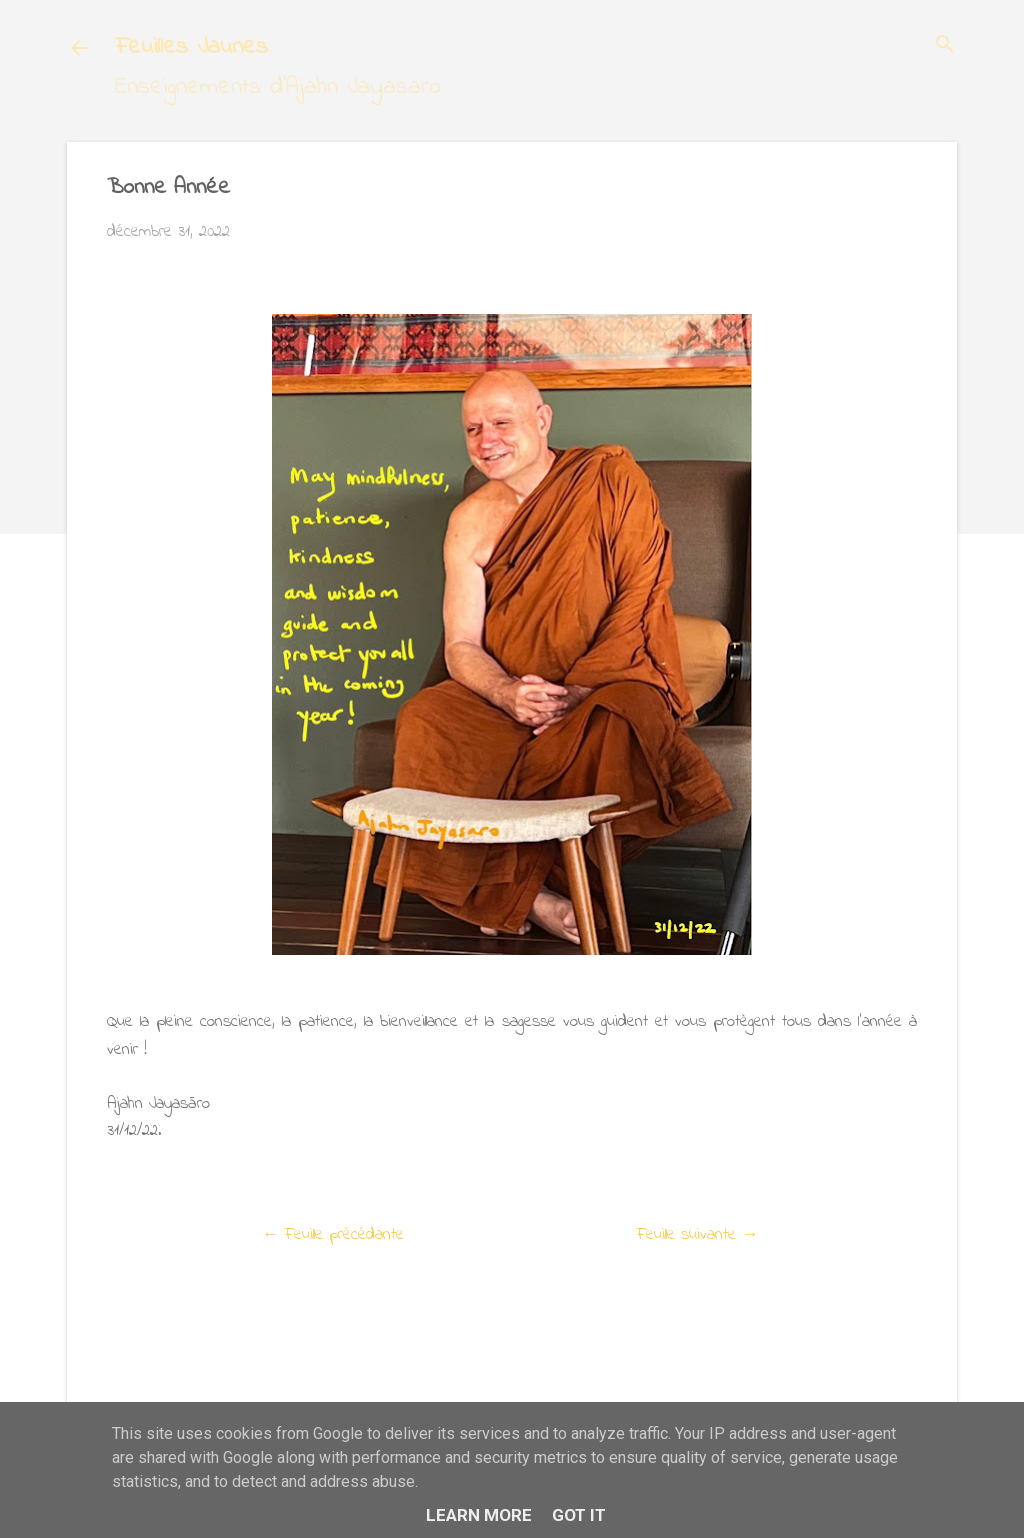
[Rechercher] (945, 46)
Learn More (479, 1515)
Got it (579, 1515)
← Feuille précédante (333, 1234)
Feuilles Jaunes (191, 47)
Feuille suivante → (698, 1234)
